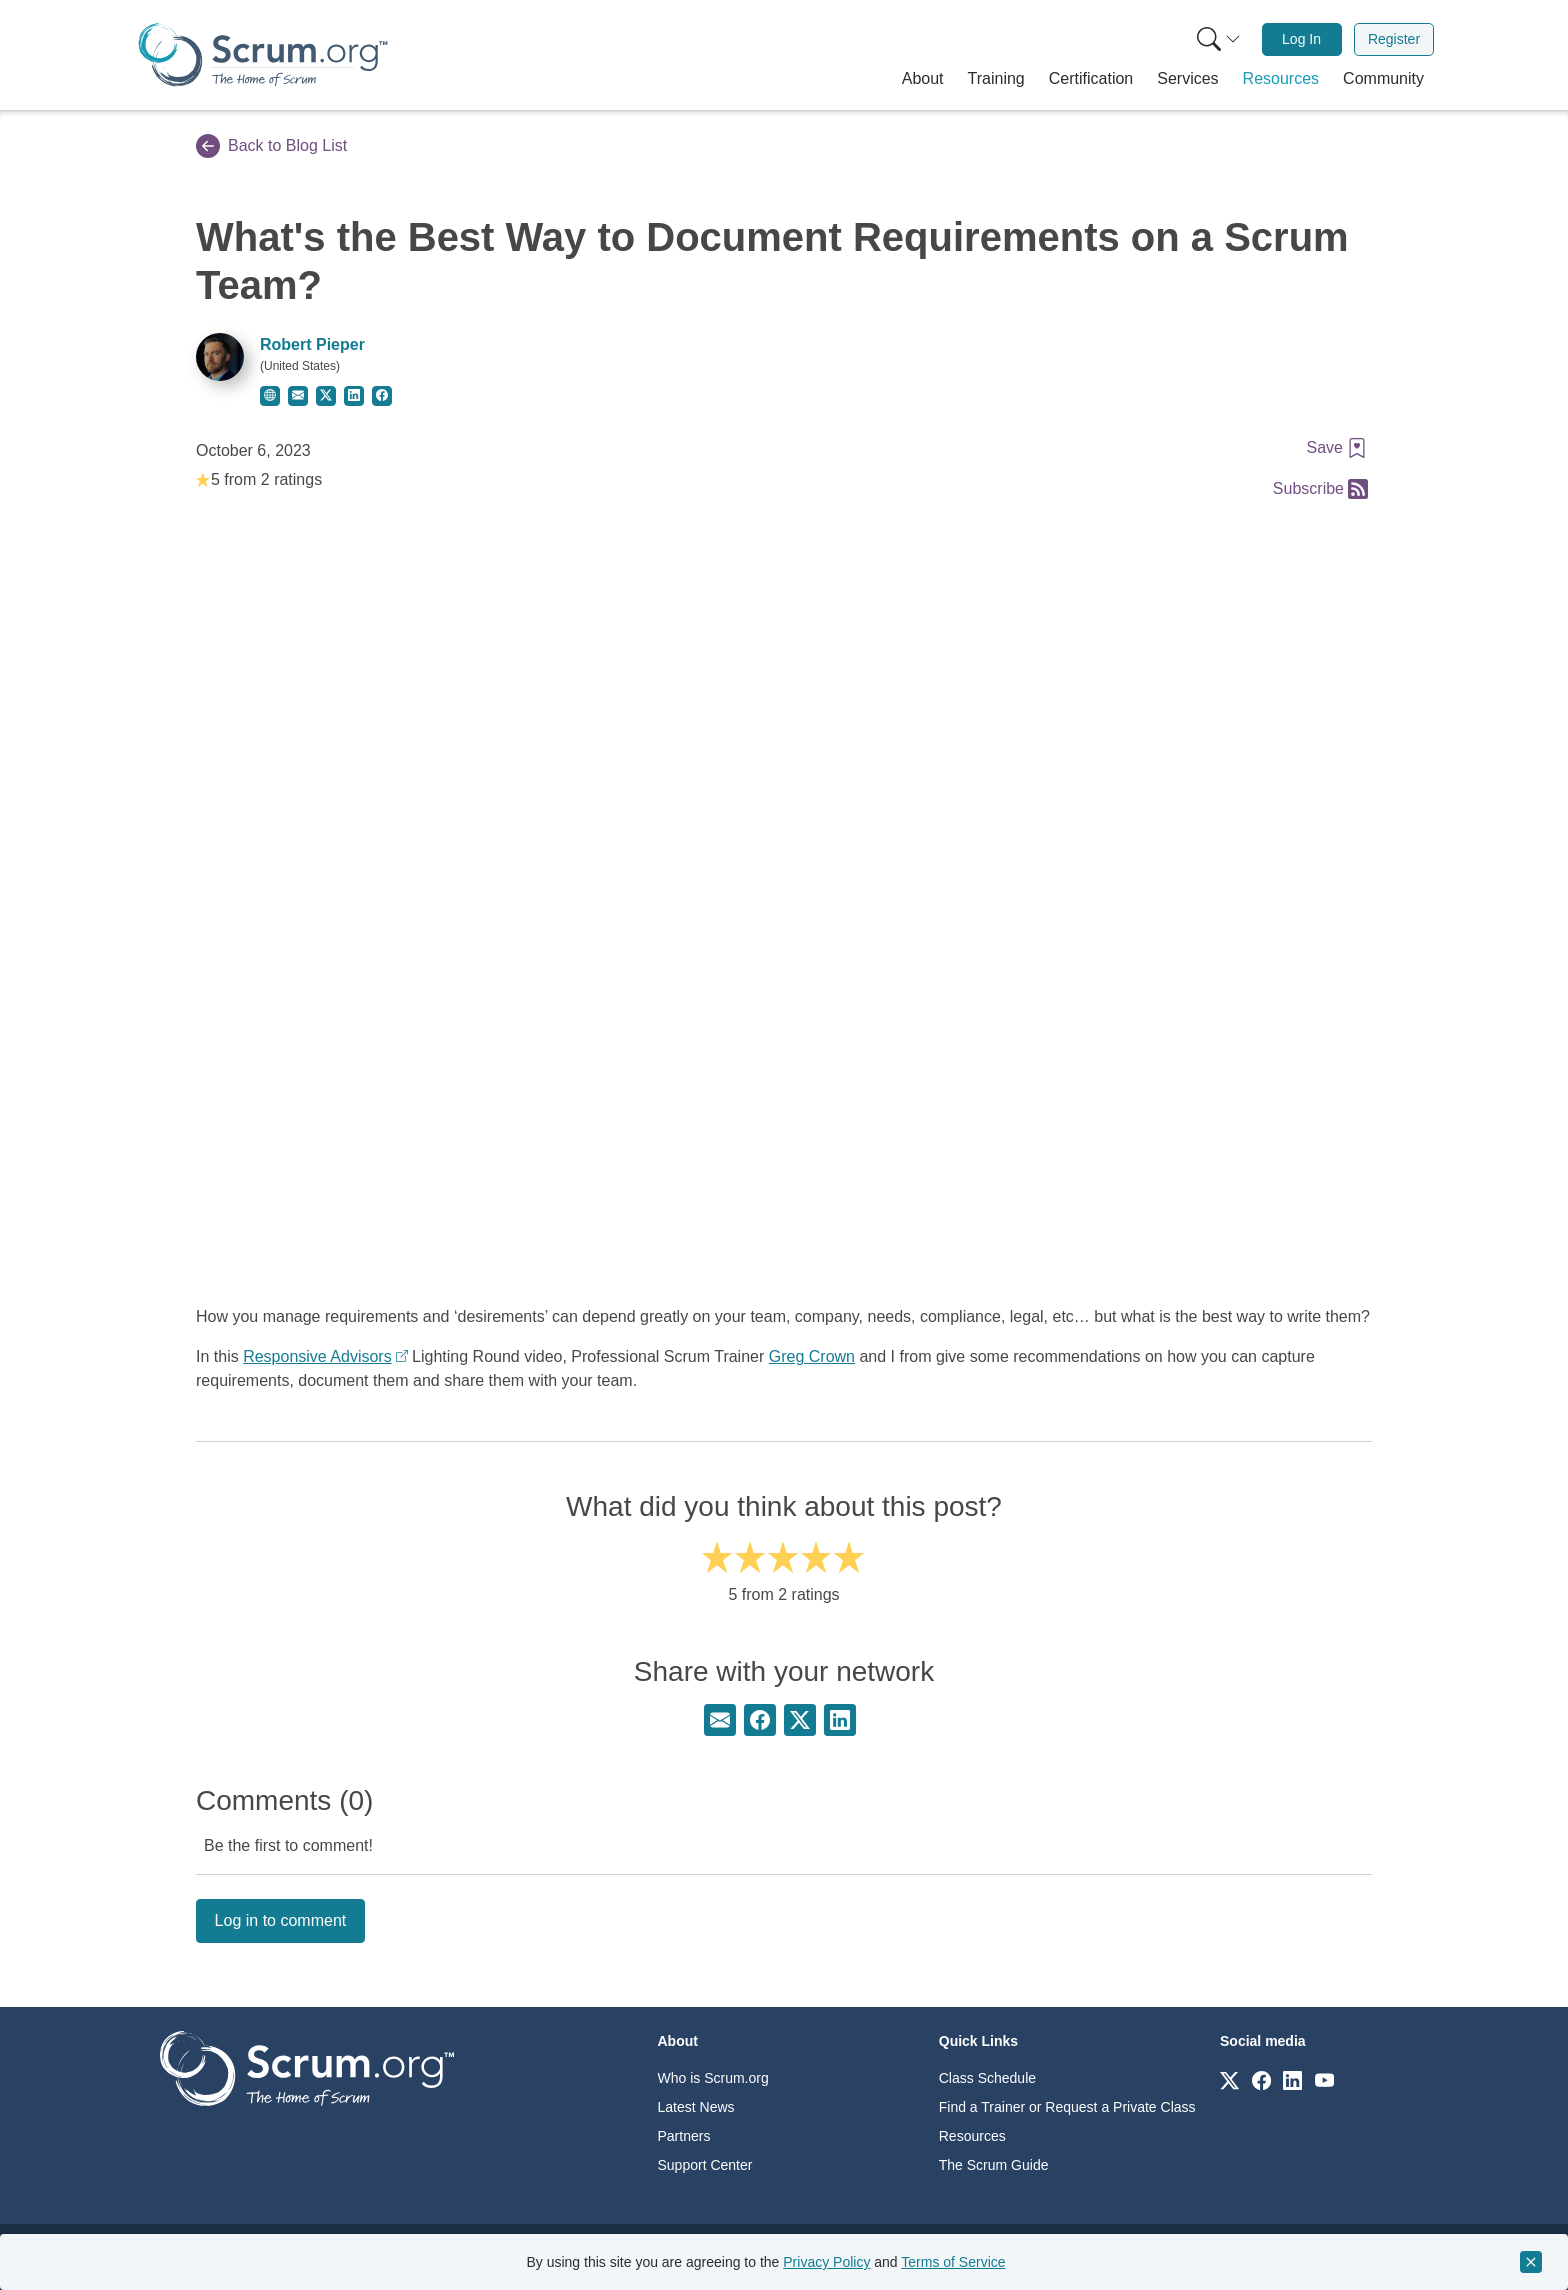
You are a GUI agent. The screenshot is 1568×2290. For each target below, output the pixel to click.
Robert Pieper (312, 344)
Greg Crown (812, 1356)
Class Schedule (987, 2078)
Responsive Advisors (317, 1356)
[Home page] (263, 54)
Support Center (705, 2165)
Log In (1301, 39)
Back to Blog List (271, 146)
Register (1394, 39)
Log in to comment (281, 1920)
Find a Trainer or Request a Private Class (1067, 2107)
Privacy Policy (826, 2262)
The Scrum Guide (994, 2165)
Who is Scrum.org (713, 2078)
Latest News (696, 2107)
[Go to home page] (307, 2067)
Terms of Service (953, 2262)
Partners (684, 2136)
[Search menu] (1219, 39)
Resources (972, 2136)
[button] (923, 79)
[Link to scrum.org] (1229, 2079)
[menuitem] (1217, 39)
